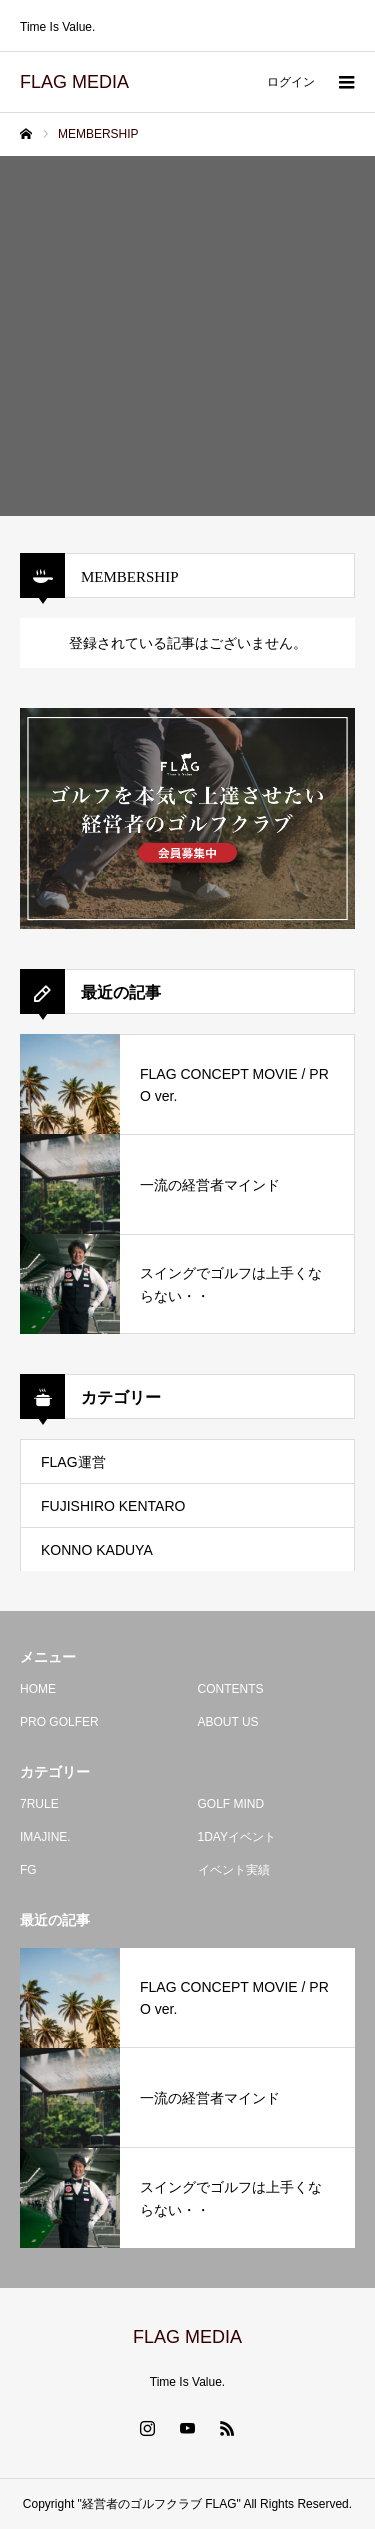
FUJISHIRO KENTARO (113, 1506)
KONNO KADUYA (97, 1550)
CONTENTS (231, 1689)
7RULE (39, 1804)
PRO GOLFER (59, 1722)
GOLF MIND (231, 1804)
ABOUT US (228, 1722)
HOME (38, 1689)
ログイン (291, 82)
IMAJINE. (45, 1837)
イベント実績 (234, 1870)
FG (28, 1870)
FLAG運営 (73, 1462)
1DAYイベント (237, 1837)
